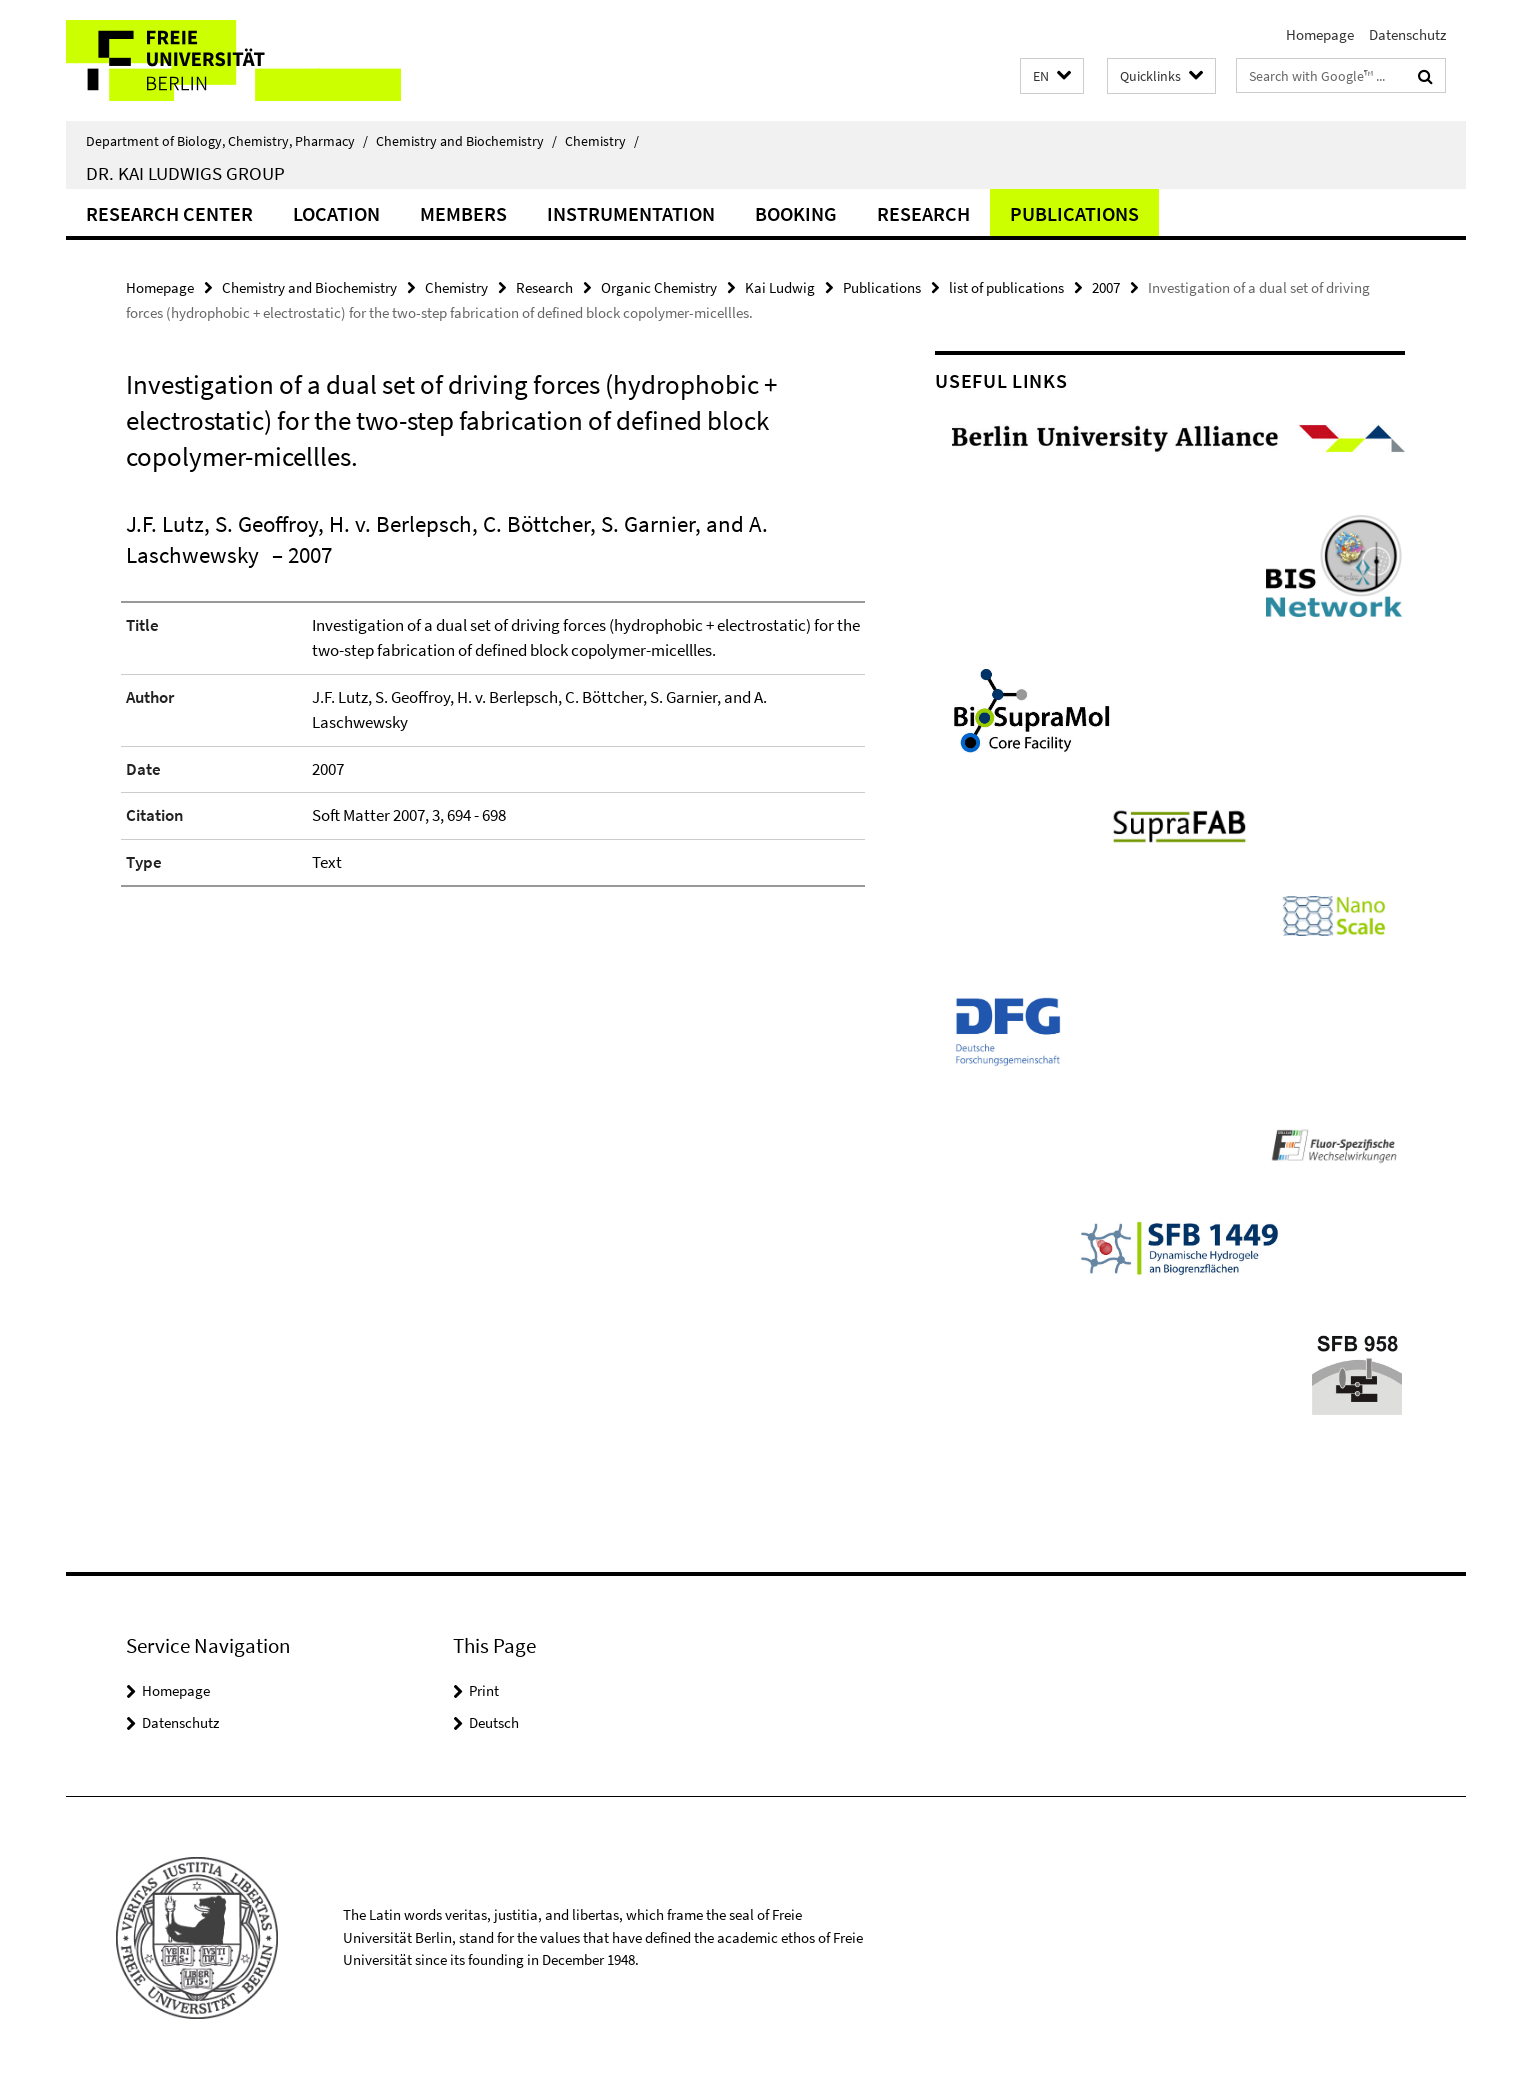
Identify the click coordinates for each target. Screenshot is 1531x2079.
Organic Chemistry (659, 287)
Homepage (1320, 34)
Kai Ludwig (780, 287)
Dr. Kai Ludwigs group (185, 173)
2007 (1106, 287)
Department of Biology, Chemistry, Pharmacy (227, 141)
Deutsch (494, 1722)
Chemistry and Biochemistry (466, 141)
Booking (796, 213)
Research (923, 213)
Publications (1074, 213)
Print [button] (484, 1690)
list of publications (1006, 287)
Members (463, 213)
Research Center (169, 213)
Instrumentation (631, 213)
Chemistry (602, 141)
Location (336, 213)
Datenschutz (1407, 34)
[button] (1052, 76)
